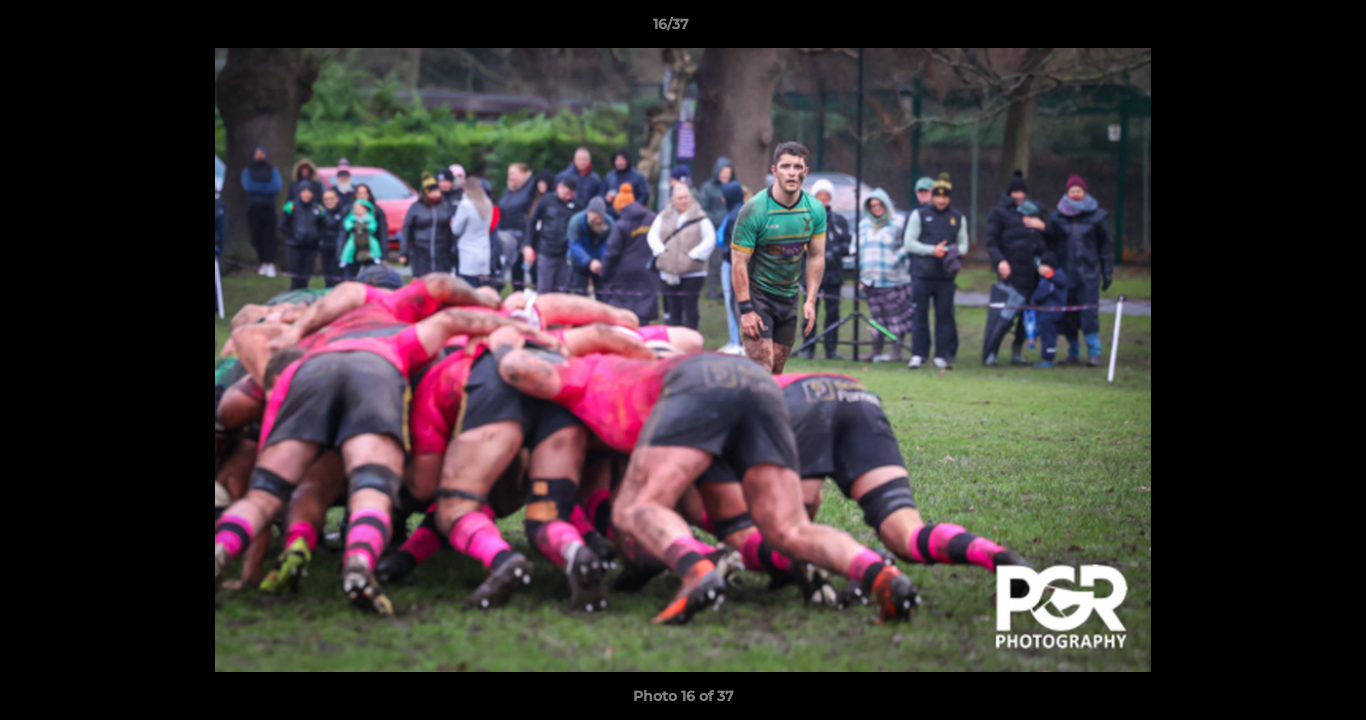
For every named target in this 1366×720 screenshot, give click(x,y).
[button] (1282, 29)
